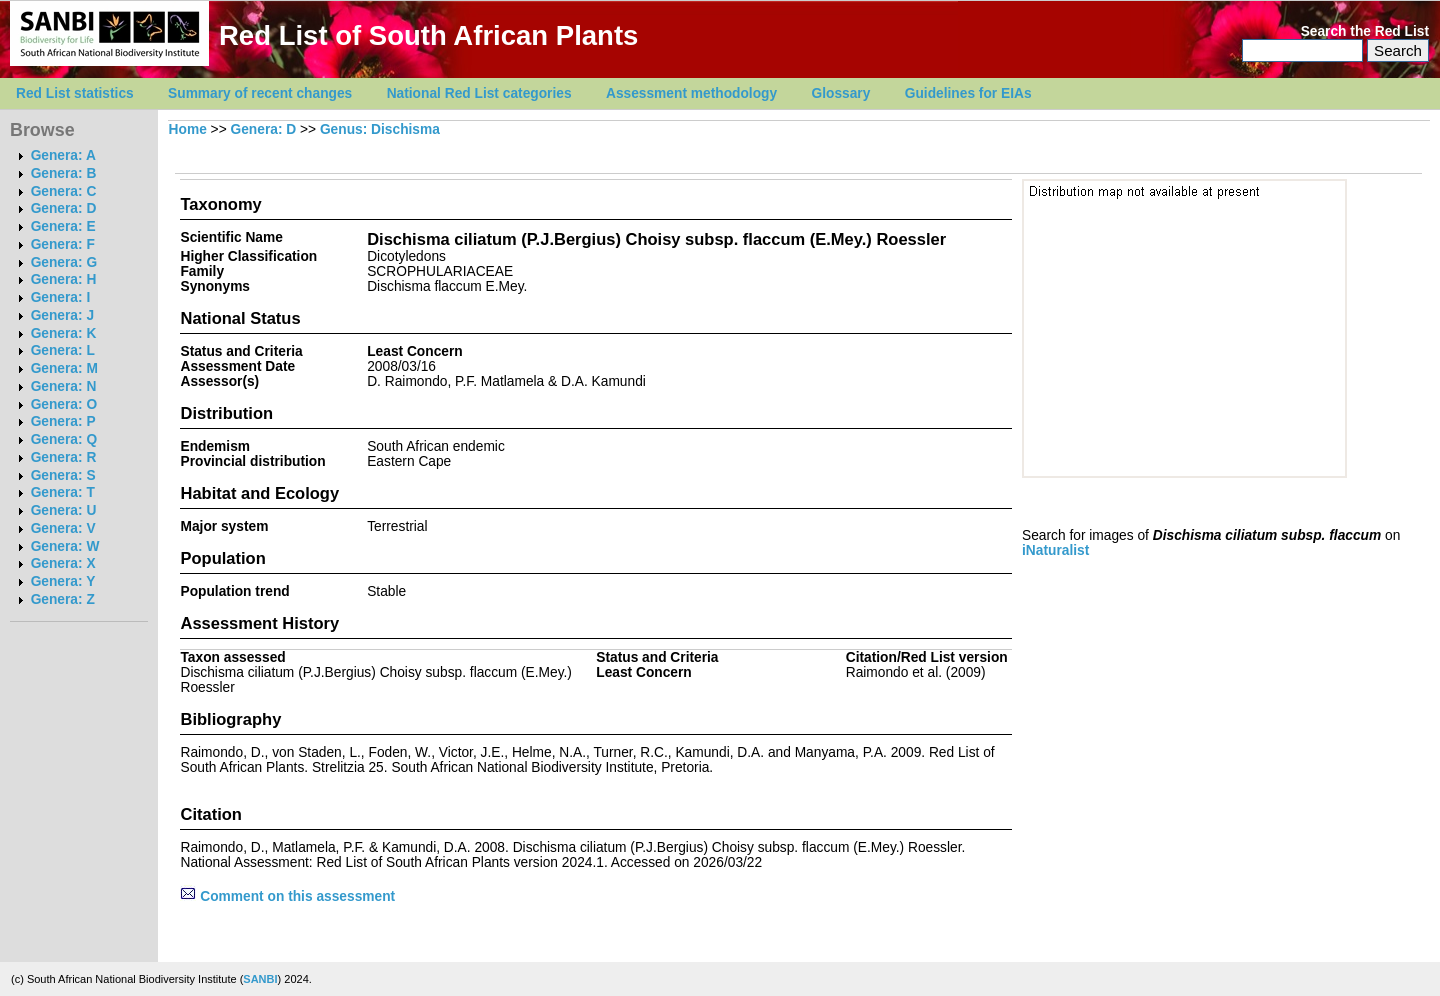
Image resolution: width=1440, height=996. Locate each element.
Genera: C (64, 191)
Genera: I (61, 297)
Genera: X (63, 563)
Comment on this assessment (287, 896)
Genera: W (65, 546)
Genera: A (63, 155)
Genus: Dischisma (380, 129)
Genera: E (63, 226)
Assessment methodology (691, 93)
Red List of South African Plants (428, 35)
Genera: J (62, 315)
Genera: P (63, 421)
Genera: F (63, 244)
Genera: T (63, 492)
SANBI (260, 979)
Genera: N (64, 386)
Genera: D (64, 208)
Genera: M (64, 368)
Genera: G (64, 262)
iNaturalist (1055, 550)
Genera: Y (63, 581)
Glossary (841, 93)
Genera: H (64, 279)
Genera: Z (63, 599)
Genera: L (63, 350)
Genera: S (63, 475)
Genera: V (63, 528)
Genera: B (64, 173)
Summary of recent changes (260, 93)
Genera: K (64, 333)
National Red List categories (479, 93)
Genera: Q (64, 439)
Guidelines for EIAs (968, 93)
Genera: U (64, 510)
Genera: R (64, 457)
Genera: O (64, 404)
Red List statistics (75, 93)
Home (188, 129)
